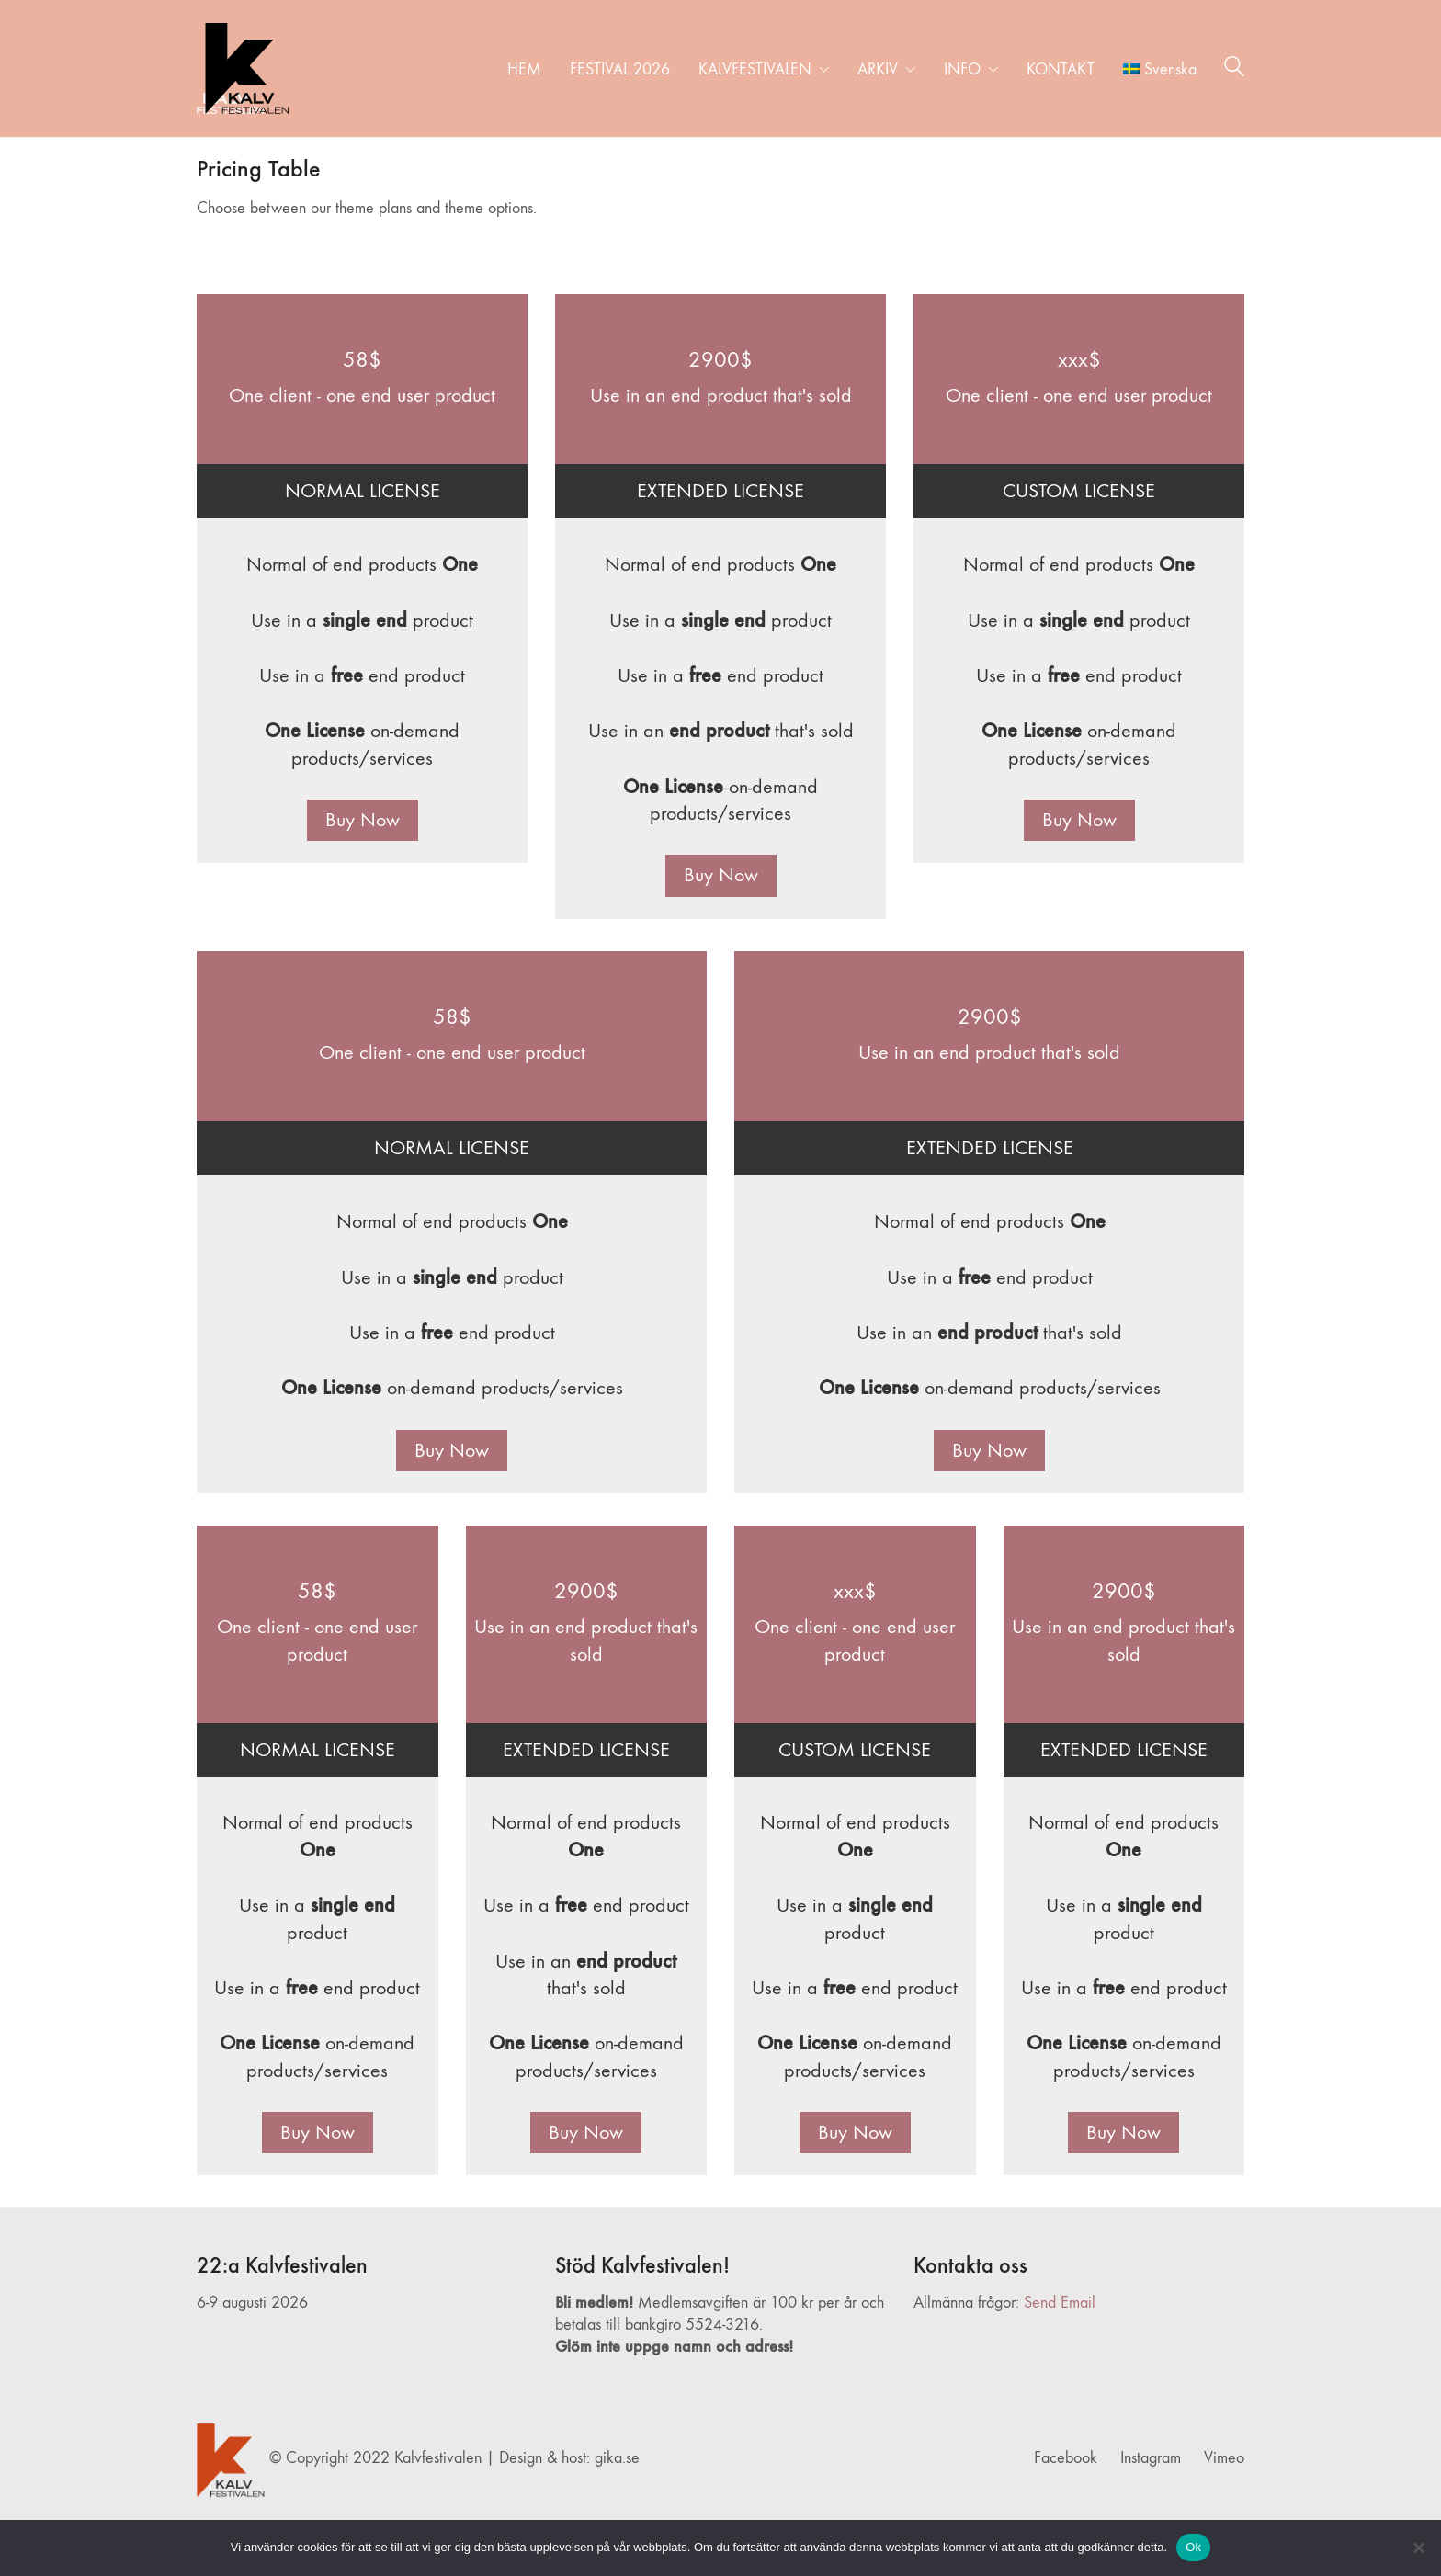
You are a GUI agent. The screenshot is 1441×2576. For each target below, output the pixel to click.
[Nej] (1418, 2547)
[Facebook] (1065, 2458)
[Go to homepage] (243, 68)
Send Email (1059, 2302)
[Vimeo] (1224, 2458)
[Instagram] (1150, 2458)
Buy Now (362, 820)
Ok (1193, 2547)
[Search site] (1234, 70)
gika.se (617, 2458)
